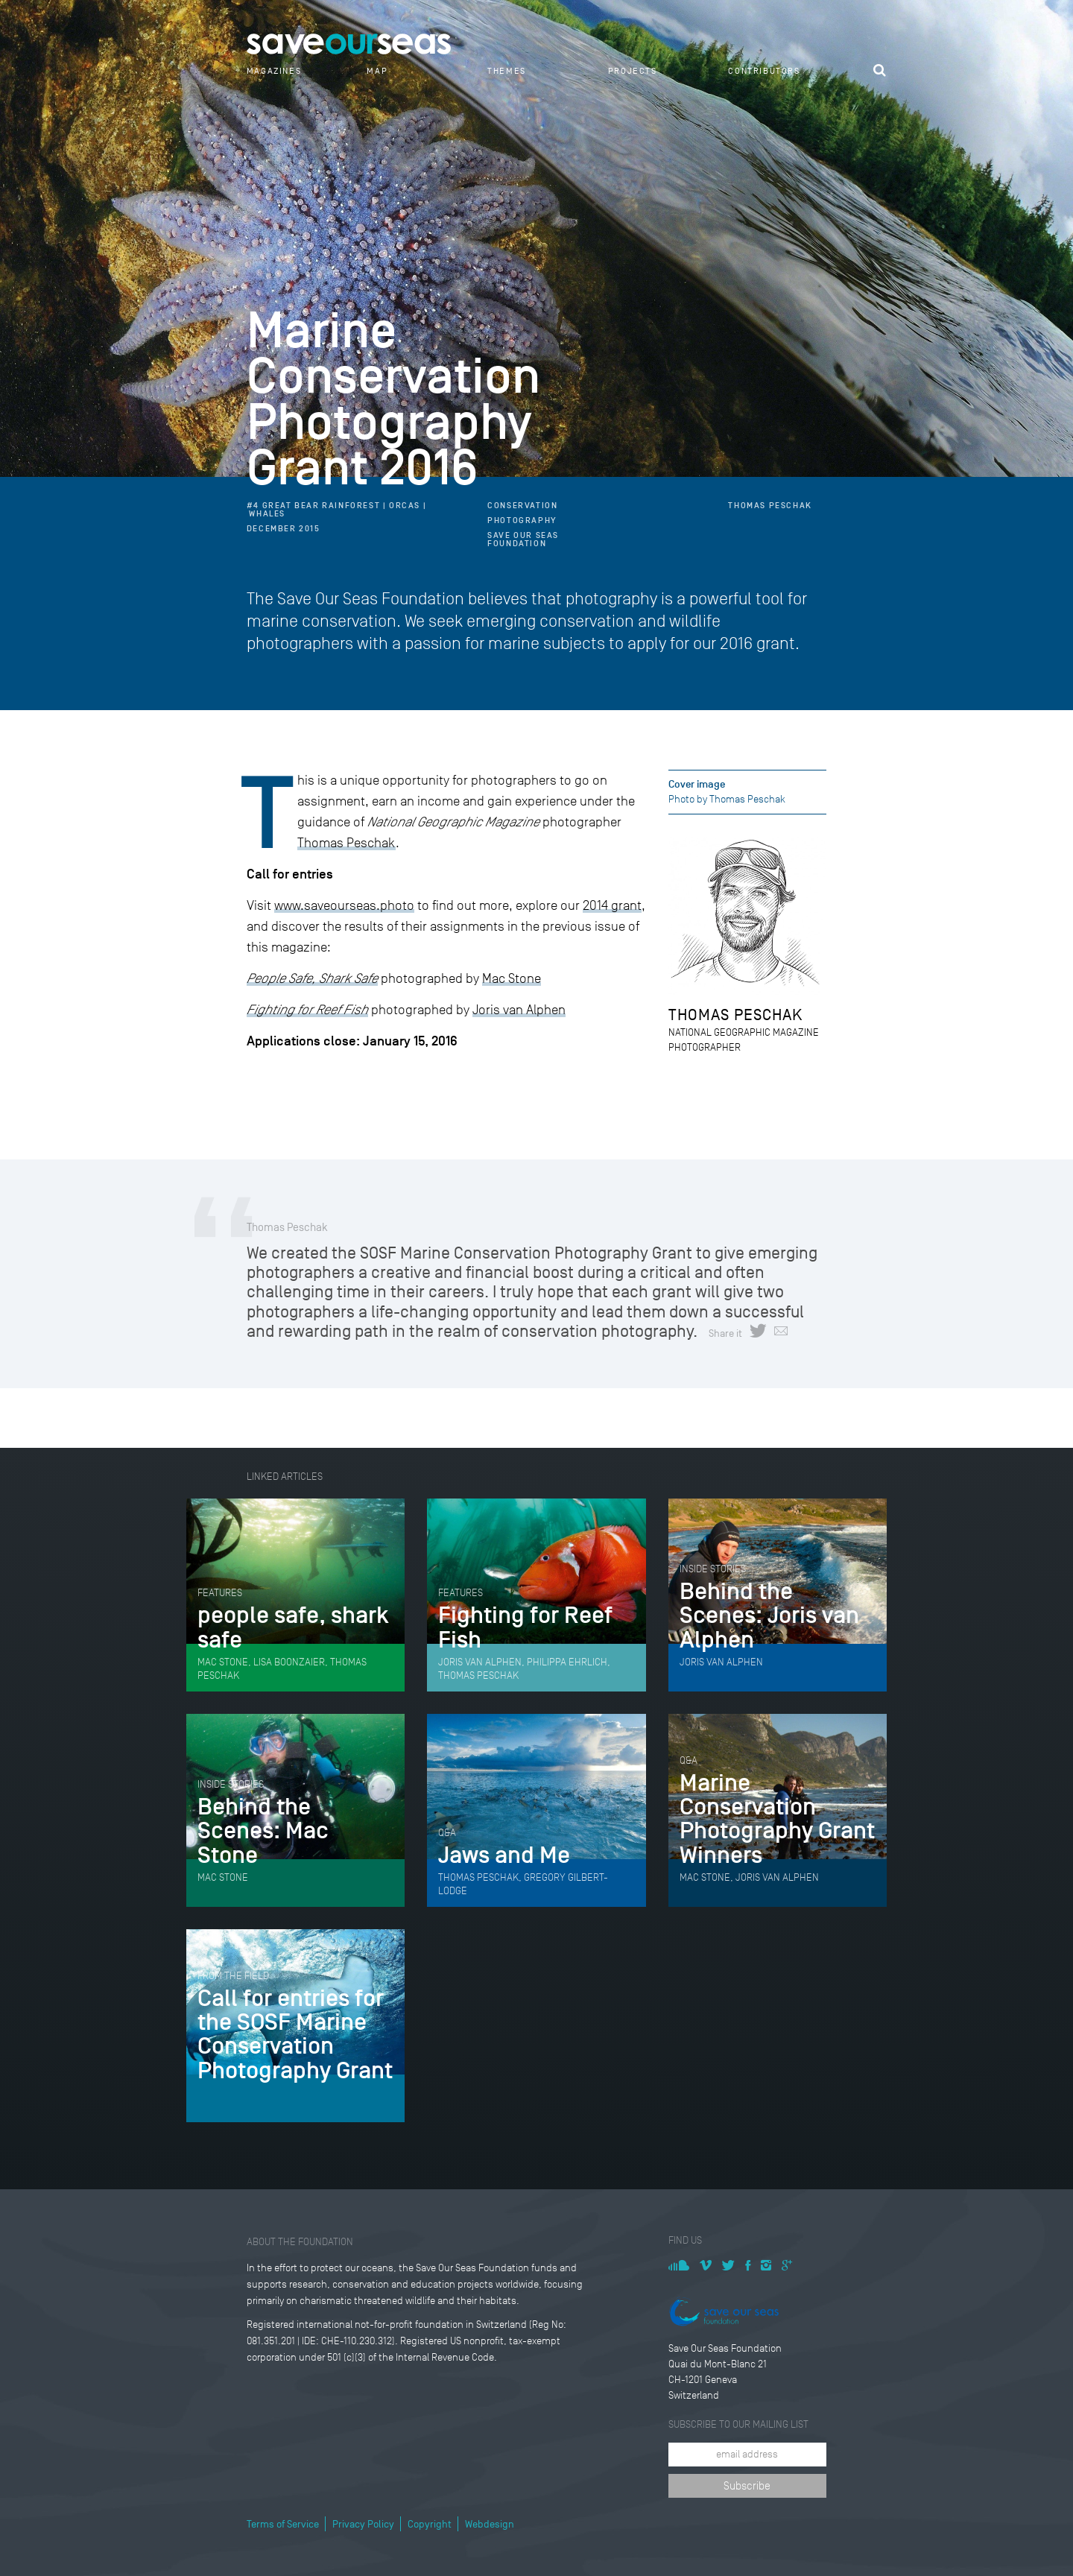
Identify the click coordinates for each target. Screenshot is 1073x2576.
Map (377, 71)
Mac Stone (511, 978)
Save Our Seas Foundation (523, 539)
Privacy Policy (363, 2524)
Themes (506, 71)
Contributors (764, 71)
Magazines (274, 71)
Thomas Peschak (769, 505)
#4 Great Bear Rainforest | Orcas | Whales (336, 509)
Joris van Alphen (519, 1009)
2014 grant (612, 905)
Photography (522, 520)
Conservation (522, 505)
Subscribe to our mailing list (738, 2424)
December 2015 (283, 529)
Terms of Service (283, 2524)
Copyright (430, 2524)
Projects (632, 71)
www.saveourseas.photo (344, 905)
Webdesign (489, 2524)
